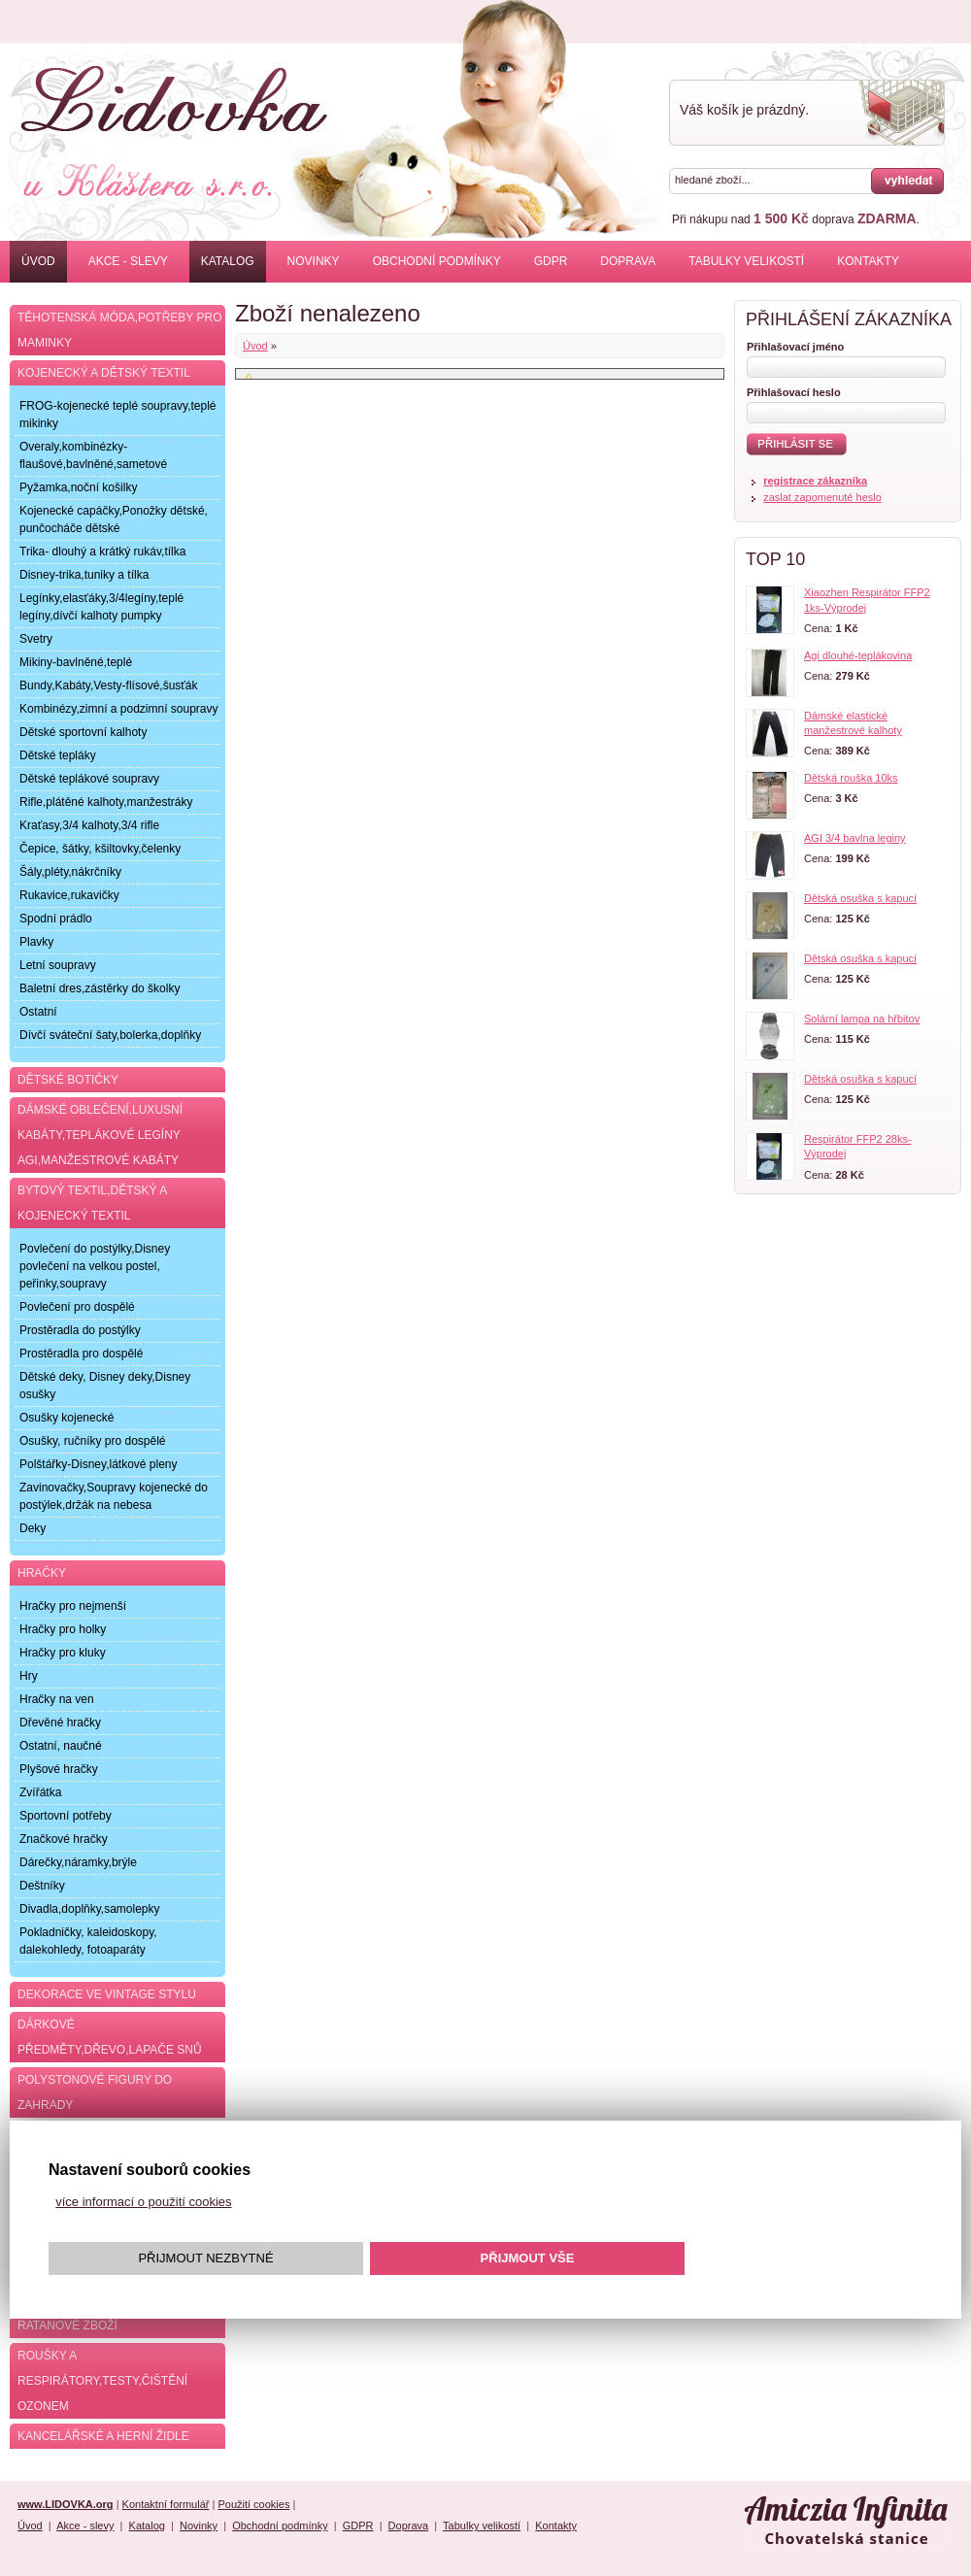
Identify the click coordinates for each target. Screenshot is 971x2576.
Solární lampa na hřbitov (862, 1018)
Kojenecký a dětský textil (103, 373)
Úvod (38, 261)
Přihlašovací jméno (795, 346)
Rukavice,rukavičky (69, 895)
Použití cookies (253, 2504)
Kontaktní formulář (166, 2504)
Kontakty (868, 261)
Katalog (227, 261)
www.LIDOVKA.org (65, 2504)
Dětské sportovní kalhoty (83, 732)
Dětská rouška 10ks (851, 778)
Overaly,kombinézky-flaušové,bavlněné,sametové (93, 455)
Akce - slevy (128, 261)
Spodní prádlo (55, 918)
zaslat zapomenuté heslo (822, 497)
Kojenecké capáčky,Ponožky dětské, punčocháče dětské (113, 519)
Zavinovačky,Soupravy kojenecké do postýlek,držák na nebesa (113, 1496)
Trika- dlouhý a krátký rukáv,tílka (102, 551)
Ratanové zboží (67, 2325)
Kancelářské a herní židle (103, 2436)
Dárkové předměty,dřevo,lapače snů (109, 2037)
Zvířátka (40, 1792)
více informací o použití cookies (143, 2201)
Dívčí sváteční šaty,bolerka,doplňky (110, 1035)
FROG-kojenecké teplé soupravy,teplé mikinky (118, 414)
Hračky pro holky (62, 1629)
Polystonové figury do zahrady (94, 2092)
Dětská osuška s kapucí (860, 898)
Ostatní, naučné (60, 1746)
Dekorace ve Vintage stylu (106, 1994)
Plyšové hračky (58, 1769)
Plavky (36, 942)
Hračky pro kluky (62, 1652)
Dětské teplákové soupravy (89, 779)
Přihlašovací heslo (794, 392)
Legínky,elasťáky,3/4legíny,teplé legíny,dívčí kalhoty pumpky (101, 606)
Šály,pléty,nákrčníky (70, 872)
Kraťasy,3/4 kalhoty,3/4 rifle (89, 825)
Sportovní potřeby (65, 1816)
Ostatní (38, 1012)
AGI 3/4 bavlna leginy (855, 838)
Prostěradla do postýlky (80, 1330)
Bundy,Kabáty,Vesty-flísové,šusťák (108, 685)
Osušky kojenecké (66, 1417)
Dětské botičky (67, 1080)
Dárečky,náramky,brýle (78, 1862)
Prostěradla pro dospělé (81, 1353)
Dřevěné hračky (60, 1722)
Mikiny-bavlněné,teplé (75, 662)
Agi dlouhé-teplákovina (858, 655)
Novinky (313, 261)
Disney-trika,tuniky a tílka (84, 575)
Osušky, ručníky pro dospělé (92, 1441)
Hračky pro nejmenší (72, 1606)
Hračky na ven (56, 1699)
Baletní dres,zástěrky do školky (99, 988)
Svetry (35, 639)
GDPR (551, 261)
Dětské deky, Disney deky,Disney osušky (104, 1385)
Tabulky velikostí (746, 261)
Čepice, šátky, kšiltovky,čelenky (100, 848)
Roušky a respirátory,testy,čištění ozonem (102, 2381)
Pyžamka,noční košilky (78, 487)
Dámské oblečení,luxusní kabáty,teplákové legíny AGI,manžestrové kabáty (100, 1135)
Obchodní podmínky (437, 261)
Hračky (41, 1573)
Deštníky (42, 1885)
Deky (32, 1528)
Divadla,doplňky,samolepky (89, 1909)
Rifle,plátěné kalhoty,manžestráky (106, 802)
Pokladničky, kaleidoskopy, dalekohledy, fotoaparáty (88, 1941)
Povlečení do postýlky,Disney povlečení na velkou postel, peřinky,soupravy (94, 1266)
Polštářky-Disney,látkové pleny (98, 1464)
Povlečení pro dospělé (77, 1307)
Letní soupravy (57, 965)
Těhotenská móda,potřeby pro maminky (119, 330)
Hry (28, 1676)
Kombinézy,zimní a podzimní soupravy (118, 709)
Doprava (627, 261)
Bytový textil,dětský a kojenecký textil (92, 1203)
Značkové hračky (63, 1839)
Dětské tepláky (57, 755)
